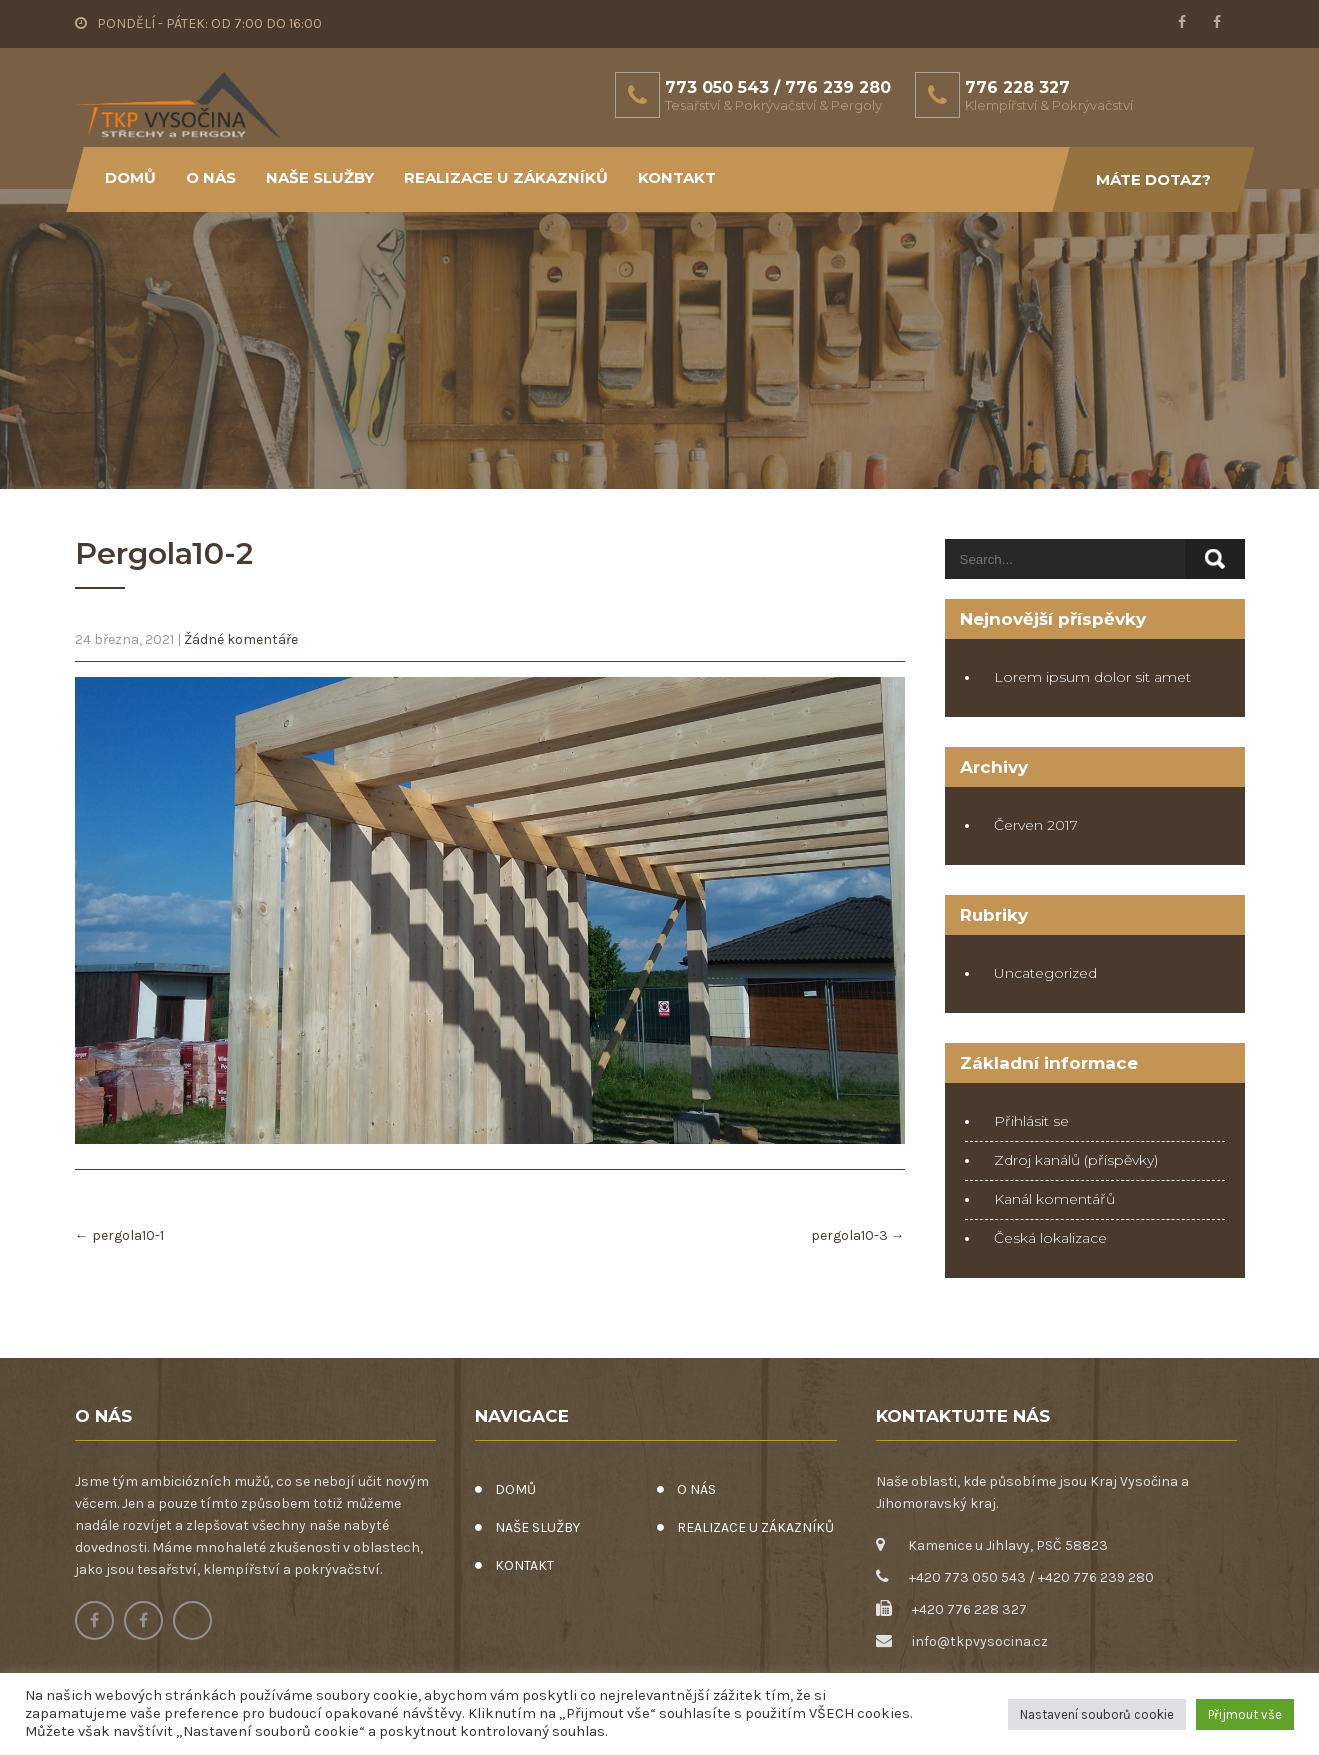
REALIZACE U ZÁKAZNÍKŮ (506, 177)
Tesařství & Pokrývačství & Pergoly (773, 105)
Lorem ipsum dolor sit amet (1092, 677)
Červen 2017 (1036, 825)
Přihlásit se (1031, 1121)
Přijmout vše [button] (1245, 1714)
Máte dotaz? (1153, 179)
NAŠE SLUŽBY (320, 177)
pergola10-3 (858, 1235)
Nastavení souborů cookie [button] (1097, 1714)
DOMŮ (130, 177)
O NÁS (211, 177)
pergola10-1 (119, 1235)
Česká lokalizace (1050, 1238)
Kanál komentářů (1054, 1199)
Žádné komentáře (241, 639)
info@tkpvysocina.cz (980, 1641)
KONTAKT (677, 177)
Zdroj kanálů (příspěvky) (1076, 1160)
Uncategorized (1045, 973)
